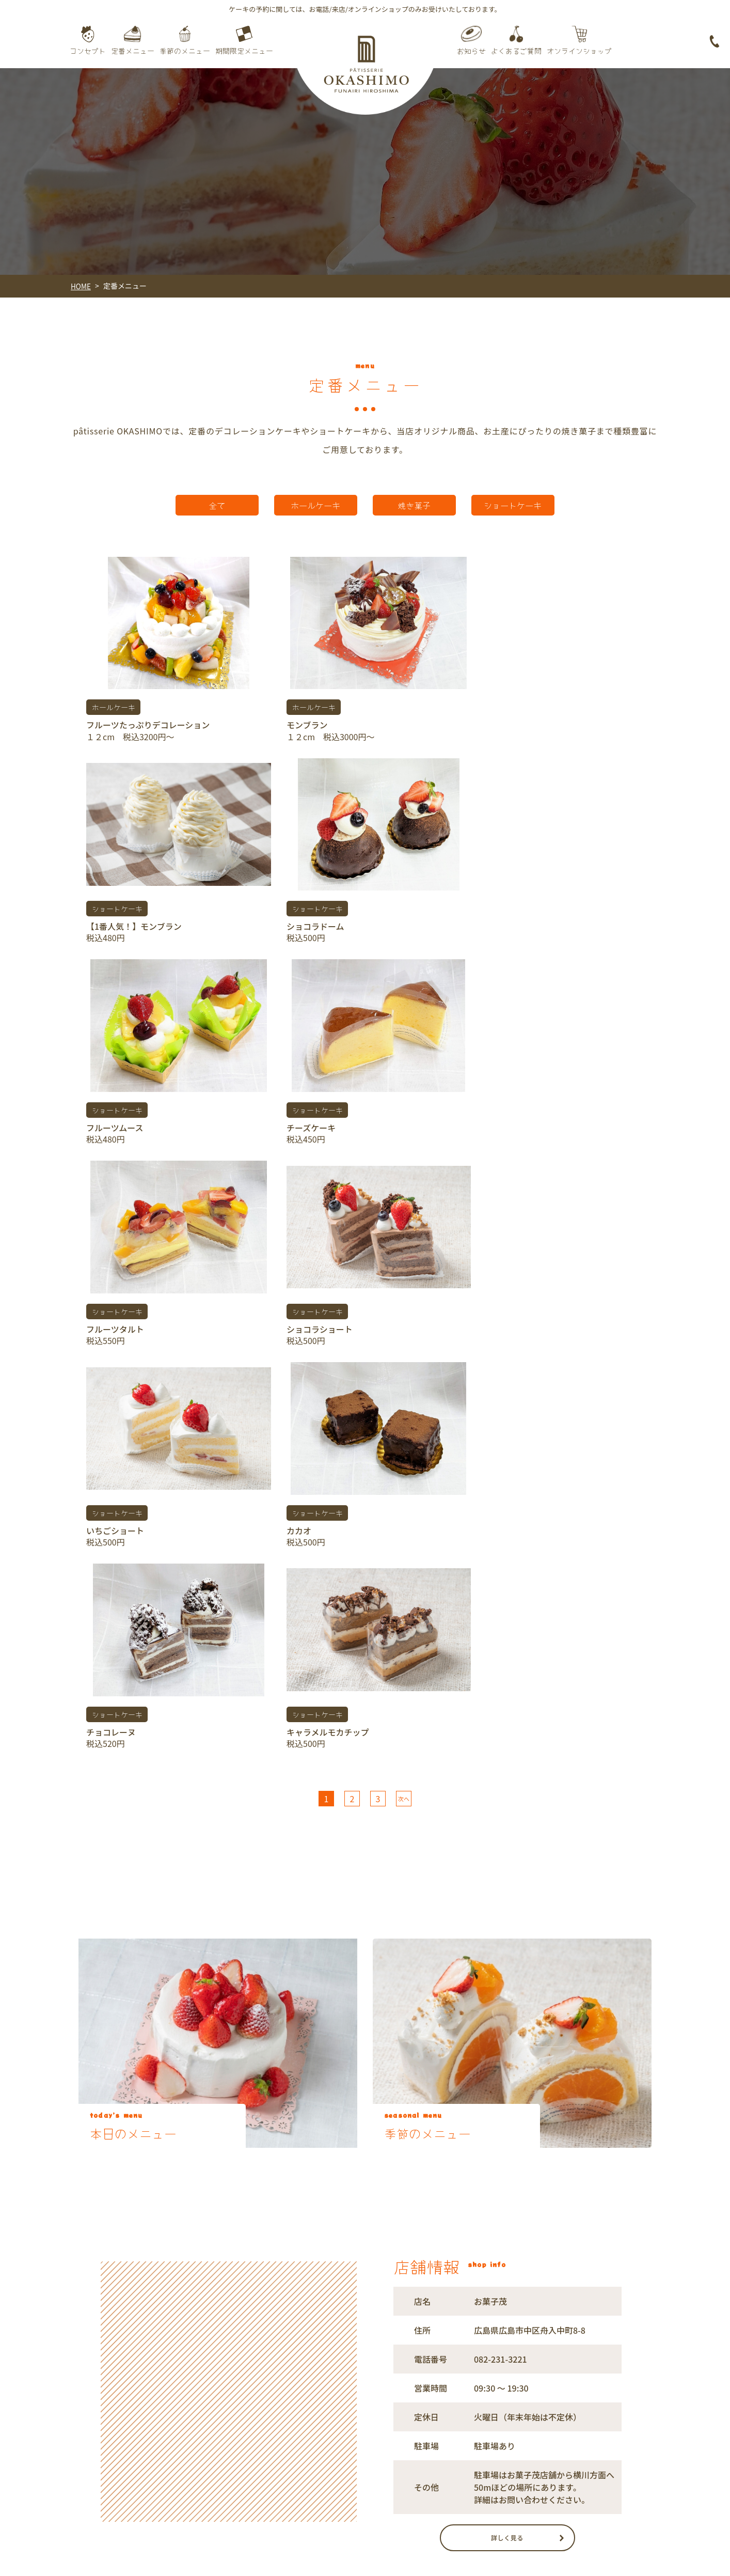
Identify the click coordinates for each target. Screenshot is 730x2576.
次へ (403, 1370)
